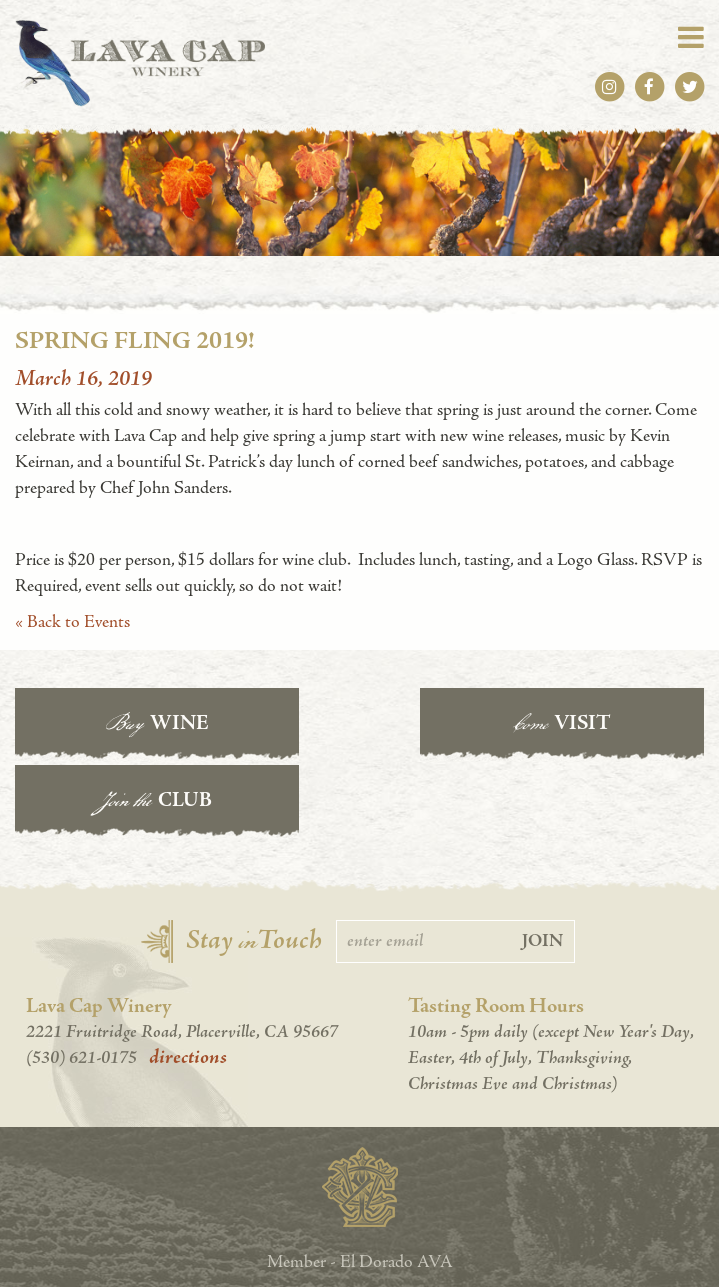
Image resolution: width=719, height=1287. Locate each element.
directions (188, 978)
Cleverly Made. (431, 1236)
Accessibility (359, 1256)
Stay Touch (254, 861)
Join (542, 861)
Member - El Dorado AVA (360, 1181)
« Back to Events (72, 621)
